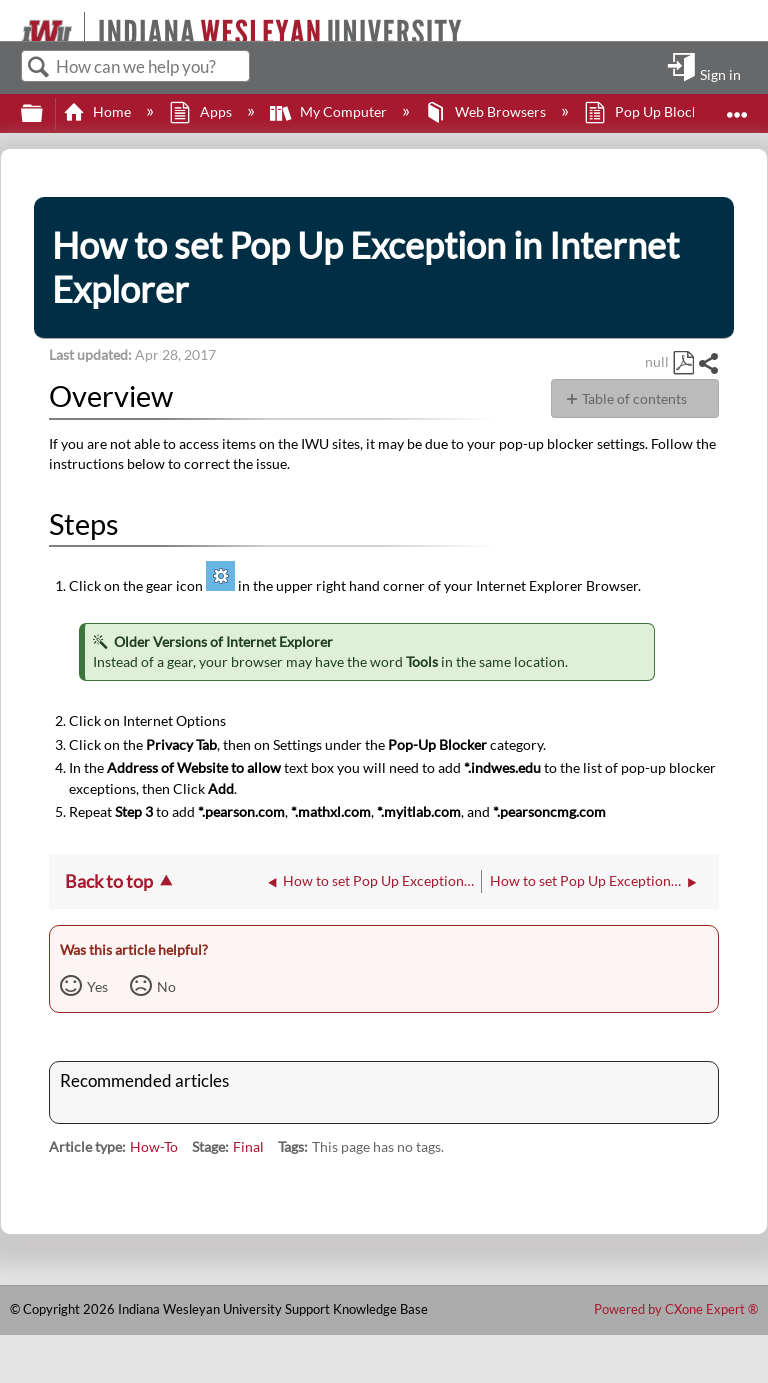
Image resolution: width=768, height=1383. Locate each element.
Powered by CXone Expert (676, 1309)
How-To (154, 1146)
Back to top (109, 881)
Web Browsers (487, 111)
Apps (201, 111)
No (166, 986)
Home (98, 111)
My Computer (330, 111)
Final (248, 1146)
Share (708, 363)
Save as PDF (683, 363)
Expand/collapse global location (737, 107)
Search (39, 67)
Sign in (720, 74)
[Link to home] (12, 20)
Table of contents (634, 398)
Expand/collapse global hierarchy (45, 114)
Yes (97, 986)
